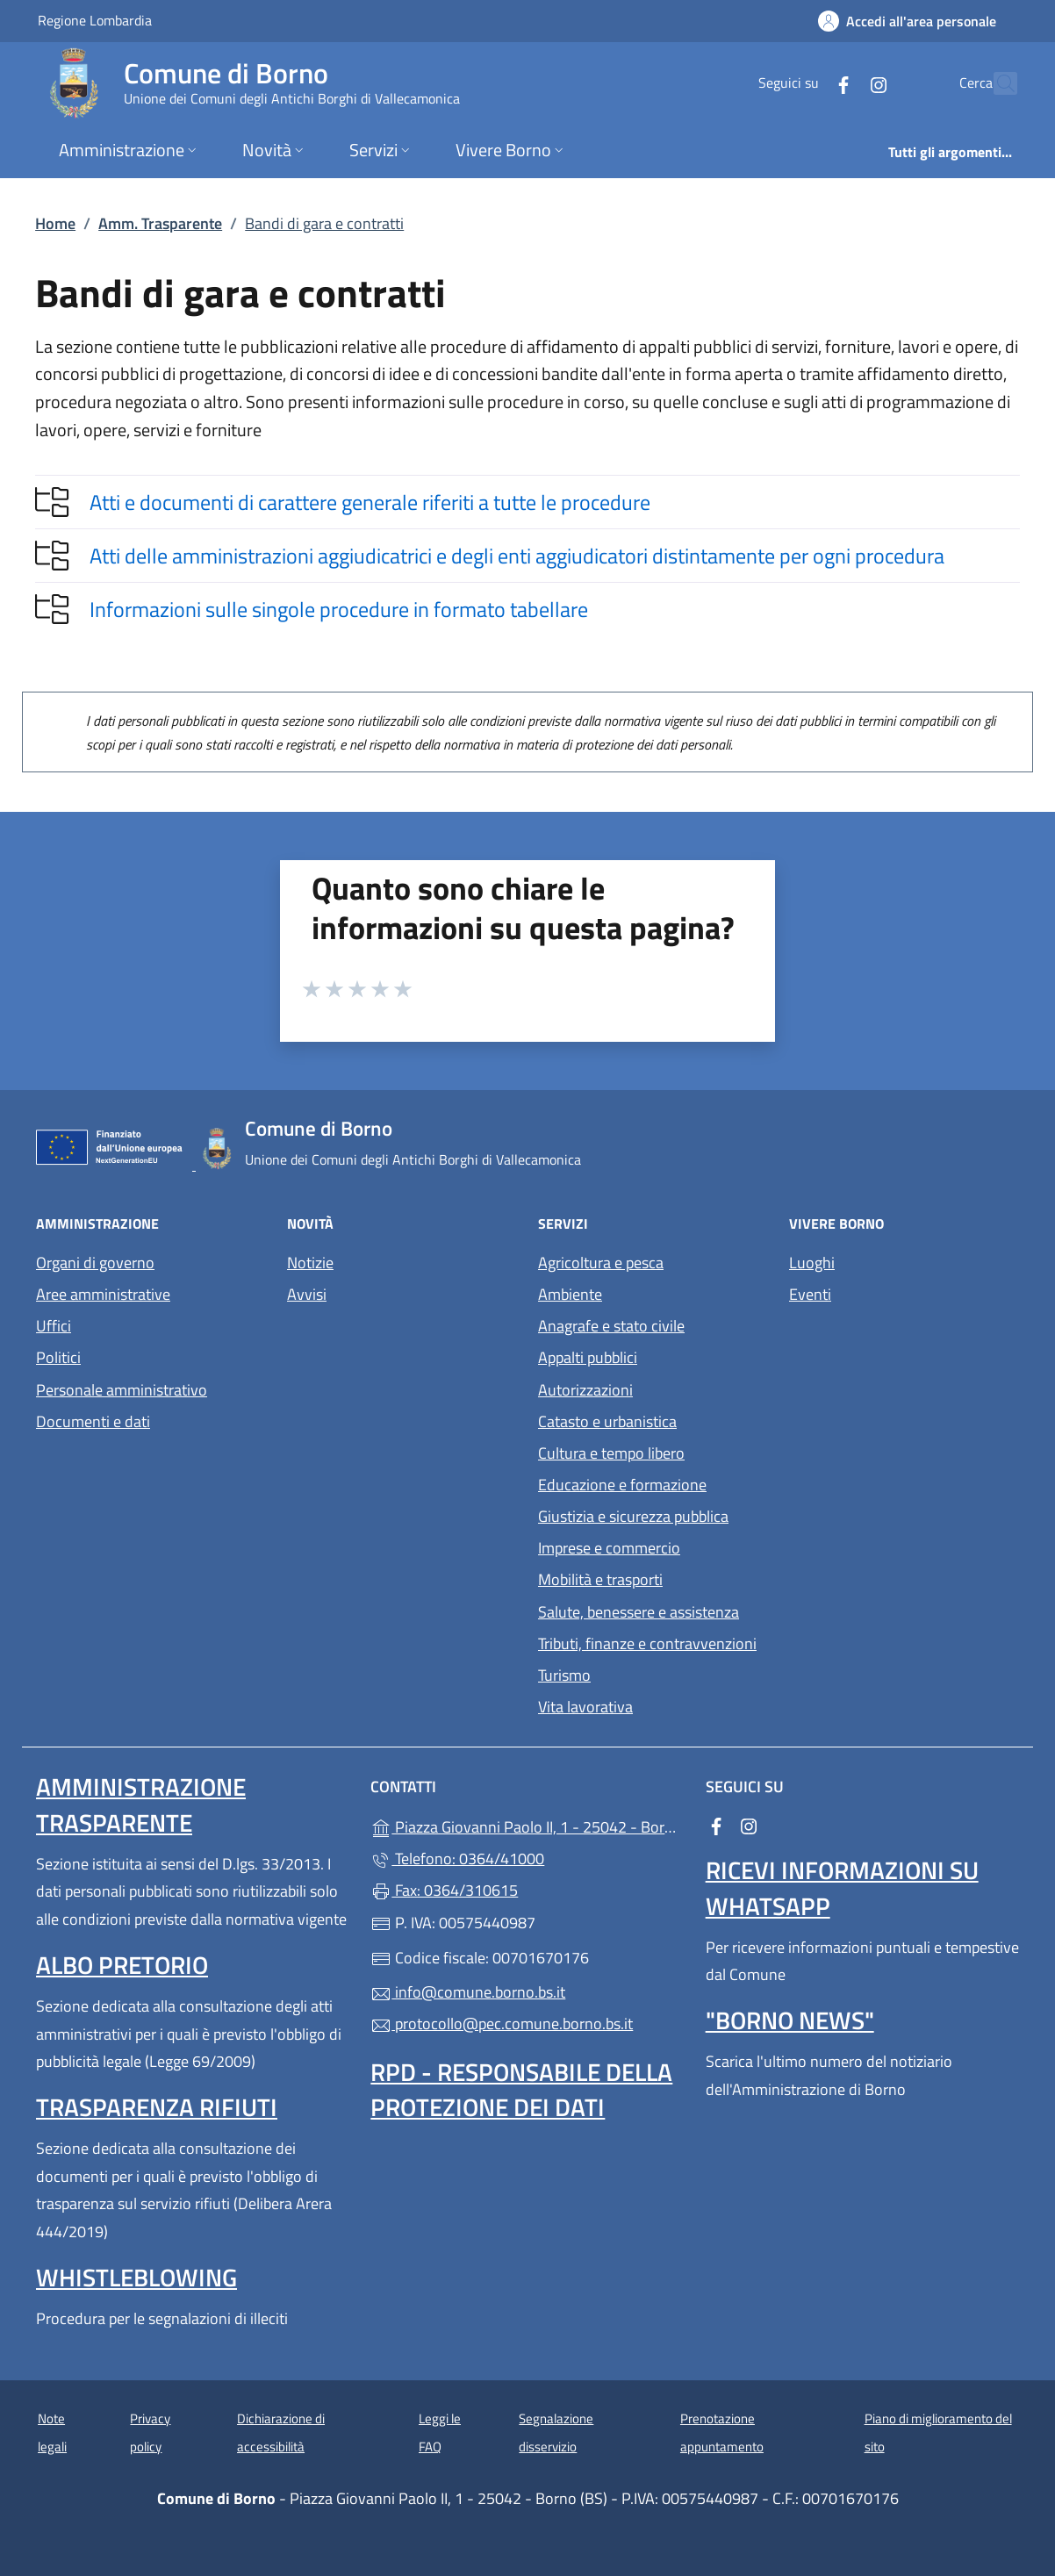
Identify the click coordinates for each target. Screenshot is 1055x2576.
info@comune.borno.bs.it (467, 1992)
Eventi (810, 1294)
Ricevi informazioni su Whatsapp (842, 1887)
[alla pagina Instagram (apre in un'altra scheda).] (840, 83)
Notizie (310, 1262)
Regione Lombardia (95, 20)
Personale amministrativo (121, 1390)
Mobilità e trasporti (600, 1579)
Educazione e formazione (622, 1484)
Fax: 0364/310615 (444, 1890)
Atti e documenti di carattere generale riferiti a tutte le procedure (370, 502)
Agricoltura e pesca (601, 1262)
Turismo (564, 1675)
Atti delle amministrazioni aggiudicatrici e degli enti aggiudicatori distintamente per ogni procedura (517, 555)
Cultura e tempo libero (611, 1453)
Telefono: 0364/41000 (457, 1858)
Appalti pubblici (587, 1357)
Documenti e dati (93, 1421)
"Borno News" (790, 2020)
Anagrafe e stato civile (611, 1326)
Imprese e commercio (609, 1548)
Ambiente (570, 1294)
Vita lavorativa (585, 1707)
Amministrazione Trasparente (141, 1804)
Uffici (53, 1326)
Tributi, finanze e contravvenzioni (647, 1643)
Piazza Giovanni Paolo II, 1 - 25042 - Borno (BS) (527, 1825)
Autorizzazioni (585, 1390)
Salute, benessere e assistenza (638, 1612)
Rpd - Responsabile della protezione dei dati (521, 2089)
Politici (58, 1357)
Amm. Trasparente (160, 223)
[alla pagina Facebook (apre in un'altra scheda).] (804, 83)
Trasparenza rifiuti (156, 2107)
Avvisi (307, 1294)
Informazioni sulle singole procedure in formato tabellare (339, 609)
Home (55, 223)
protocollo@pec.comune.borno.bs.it (501, 2023)
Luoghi (812, 1262)
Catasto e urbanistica (607, 1421)
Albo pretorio (122, 1965)
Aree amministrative (103, 1294)
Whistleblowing (136, 2277)
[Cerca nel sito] (996, 83)
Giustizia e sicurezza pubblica (633, 1516)
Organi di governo (95, 1262)
